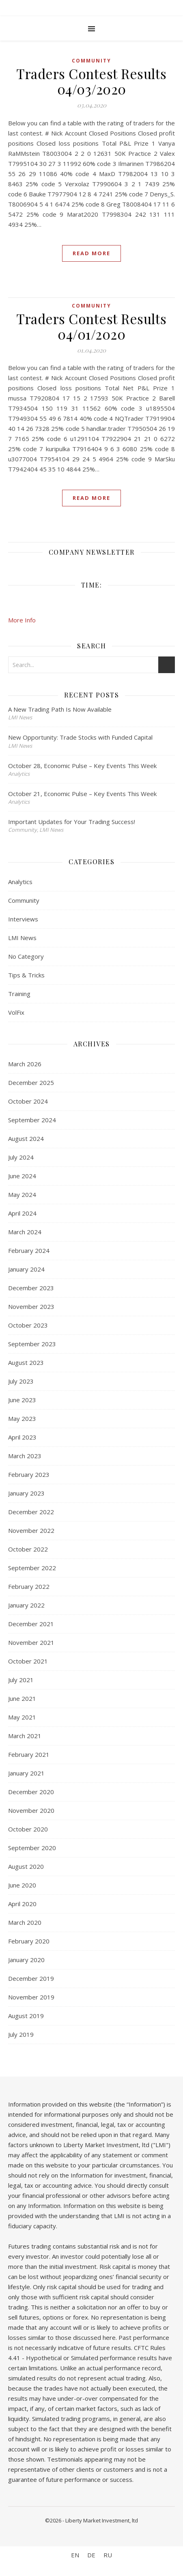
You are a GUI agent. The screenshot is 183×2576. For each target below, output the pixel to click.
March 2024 (24, 1232)
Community (91, 60)
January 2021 (26, 1773)
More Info (22, 620)
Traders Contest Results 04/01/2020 (91, 326)
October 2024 (28, 1101)
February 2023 (29, 1474)
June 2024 (22, 1176)
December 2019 (31, 1978)
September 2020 (32, 1848)
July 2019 (21, 2034)
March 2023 (24, 1456)
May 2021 (22, 1717)
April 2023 (22, 1437)
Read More (91, 253)
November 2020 (31, 1810)
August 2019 (26, 2016)
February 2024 (29, 1250)
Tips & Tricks (26, 975)
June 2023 (22, 1400)
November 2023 (31, 1306)
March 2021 (24, 1736)
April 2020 (22, 1904)
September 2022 (32, 1568)
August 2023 (26, 1362)
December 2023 (31, 1288)
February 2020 (29, 1941)
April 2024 (22, 1213)
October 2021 (28, 1661)
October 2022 (28, 1549)
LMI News (22, 938)
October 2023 (28, 1325)
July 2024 (21, 1157)
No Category (26, 956)
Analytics (20, 882)
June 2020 (22, 1885)
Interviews (23, 919)
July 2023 (21, 1381)
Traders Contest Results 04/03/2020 (91, 81)
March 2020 (24, 1922)
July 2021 (21, 1680)
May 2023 (22, 1418)
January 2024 (26, 1269)
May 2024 (22, 1194)
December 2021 (31, 1624)
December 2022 (31, 1512)
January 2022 (26, 1605)
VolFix (16, 1012)
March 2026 (24, 1064)
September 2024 (32, 1120)
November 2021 (31, 1642)
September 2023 (32, 1344)
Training (19, 994)
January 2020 (26, 1960)
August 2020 (26, 1866)
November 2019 (31, 1997)
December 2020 (31, 1792)
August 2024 (26, 1138)
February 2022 (29, 1586)
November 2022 (31, 1530)
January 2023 (26, 1493)
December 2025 (31, 1082)
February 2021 (29, 1754)
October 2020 (28, 1829)
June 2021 (22, 1698)
